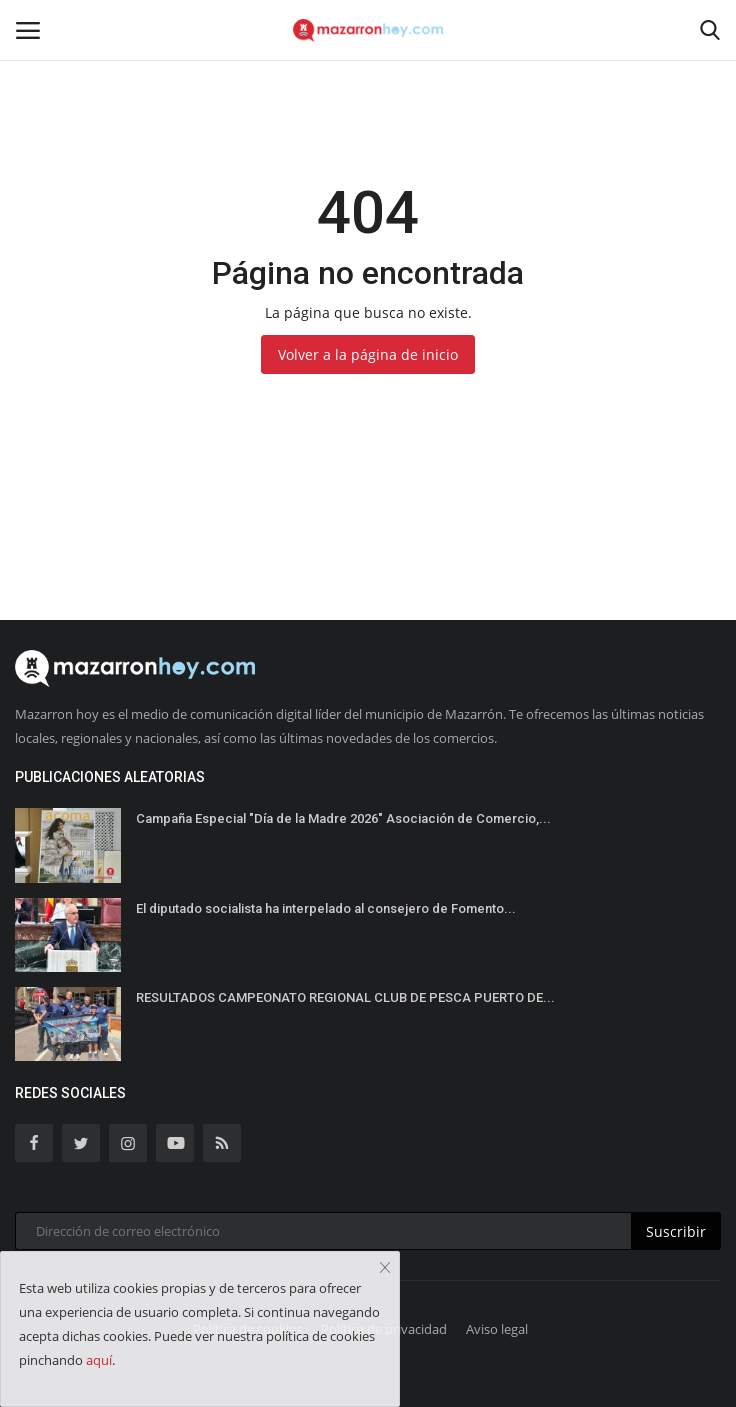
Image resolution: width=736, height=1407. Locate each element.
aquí (99, 1360)
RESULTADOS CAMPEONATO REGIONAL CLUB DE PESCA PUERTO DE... (345, 997)
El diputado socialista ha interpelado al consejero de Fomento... (326, 908)
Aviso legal (497, 1329)
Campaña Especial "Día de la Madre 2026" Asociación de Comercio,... (343, 818)
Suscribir (676, 1231)
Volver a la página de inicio (368, 354)
